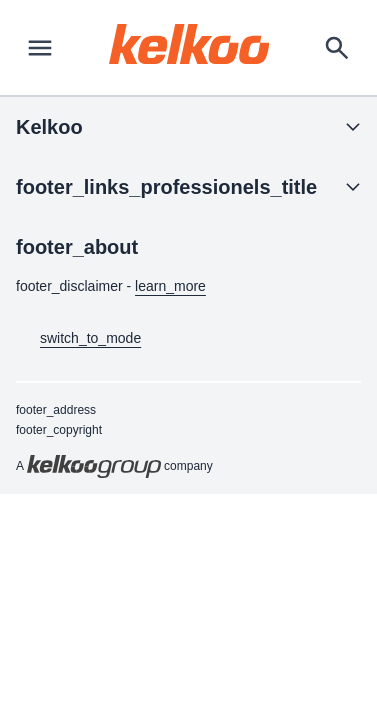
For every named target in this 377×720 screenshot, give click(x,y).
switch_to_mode (78, 339)
